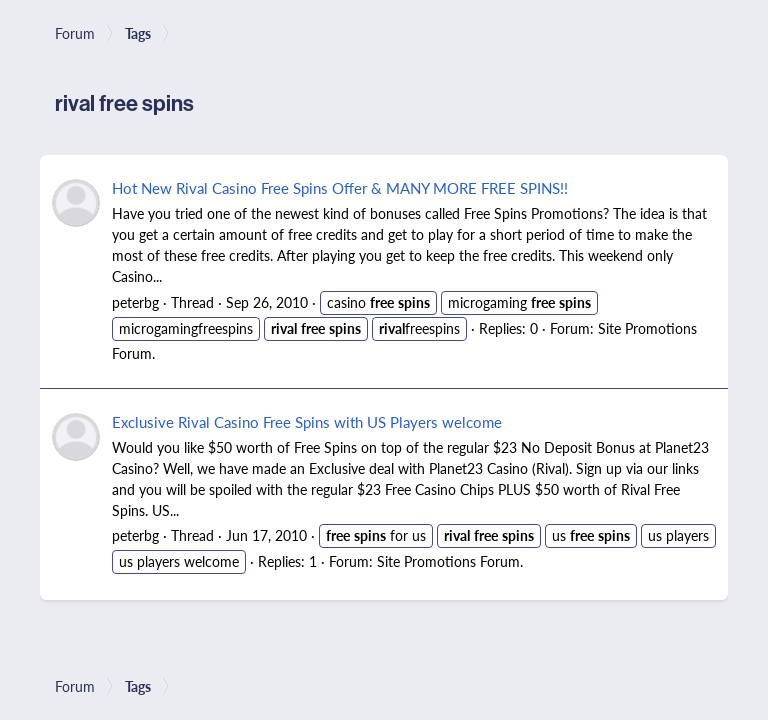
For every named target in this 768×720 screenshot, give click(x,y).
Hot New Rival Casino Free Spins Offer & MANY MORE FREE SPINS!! (340, 187)
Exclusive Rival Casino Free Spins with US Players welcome (307, 421)
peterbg (135, 302)
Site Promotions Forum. (450, 561)
